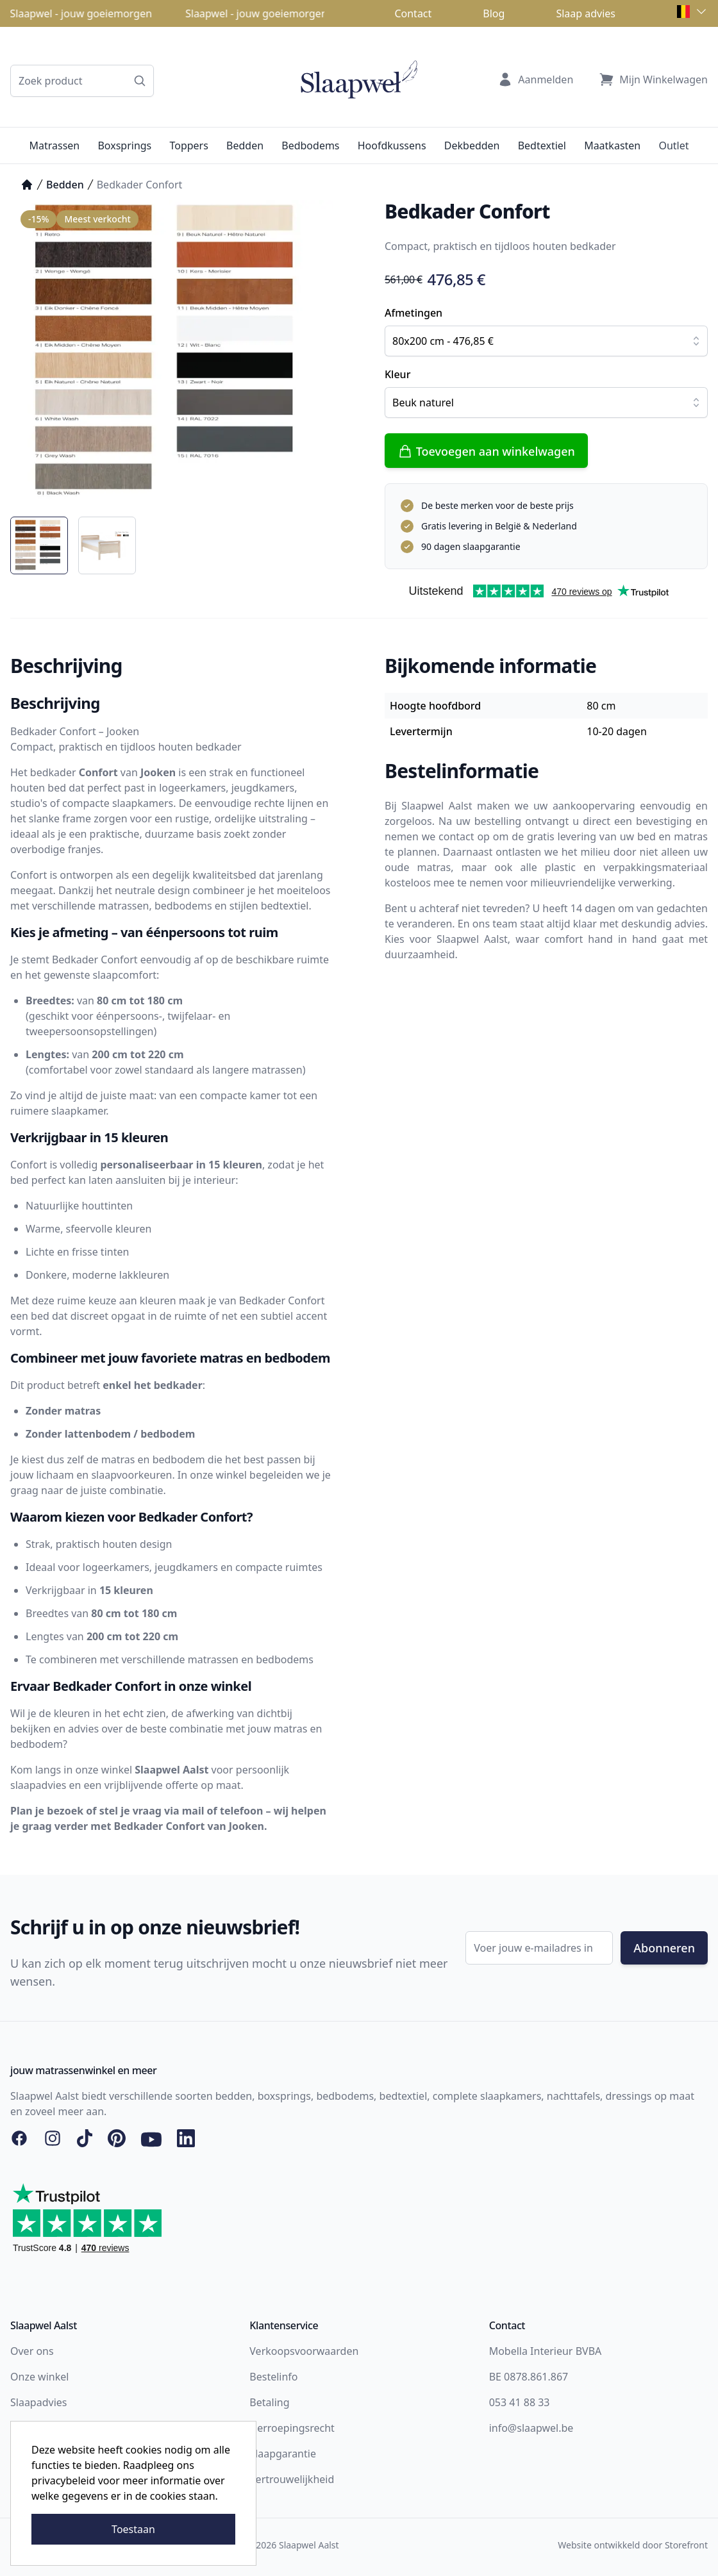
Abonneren (664, 1948)
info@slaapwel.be (531, 2428)
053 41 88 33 (519, 2402)
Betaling (269, 2402)
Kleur (397, 374)
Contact (412, 13)
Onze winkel (39, 2377)
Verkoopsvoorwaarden (303, 2351)
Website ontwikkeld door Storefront (633, 2545)
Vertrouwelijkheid (291, 2479)
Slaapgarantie (282, 2454)
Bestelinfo (273, 2377)
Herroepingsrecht (292, 2428)
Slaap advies (585, 13)
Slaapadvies (38, 2402)
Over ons (32, 2351)
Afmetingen (413, 313)
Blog (494, 13)
